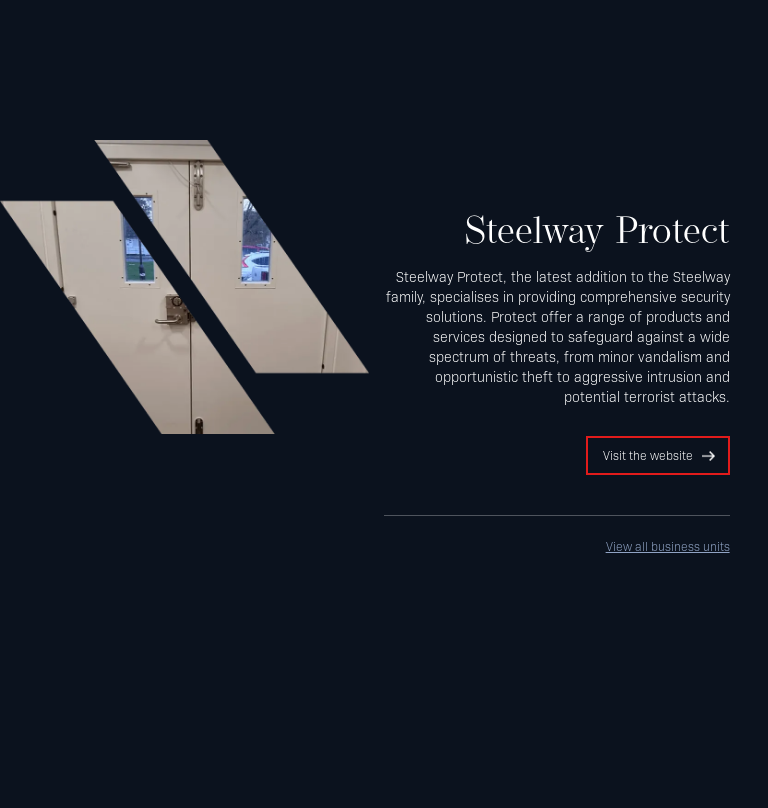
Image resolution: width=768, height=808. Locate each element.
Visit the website (648, 455)
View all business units (668, 546)
